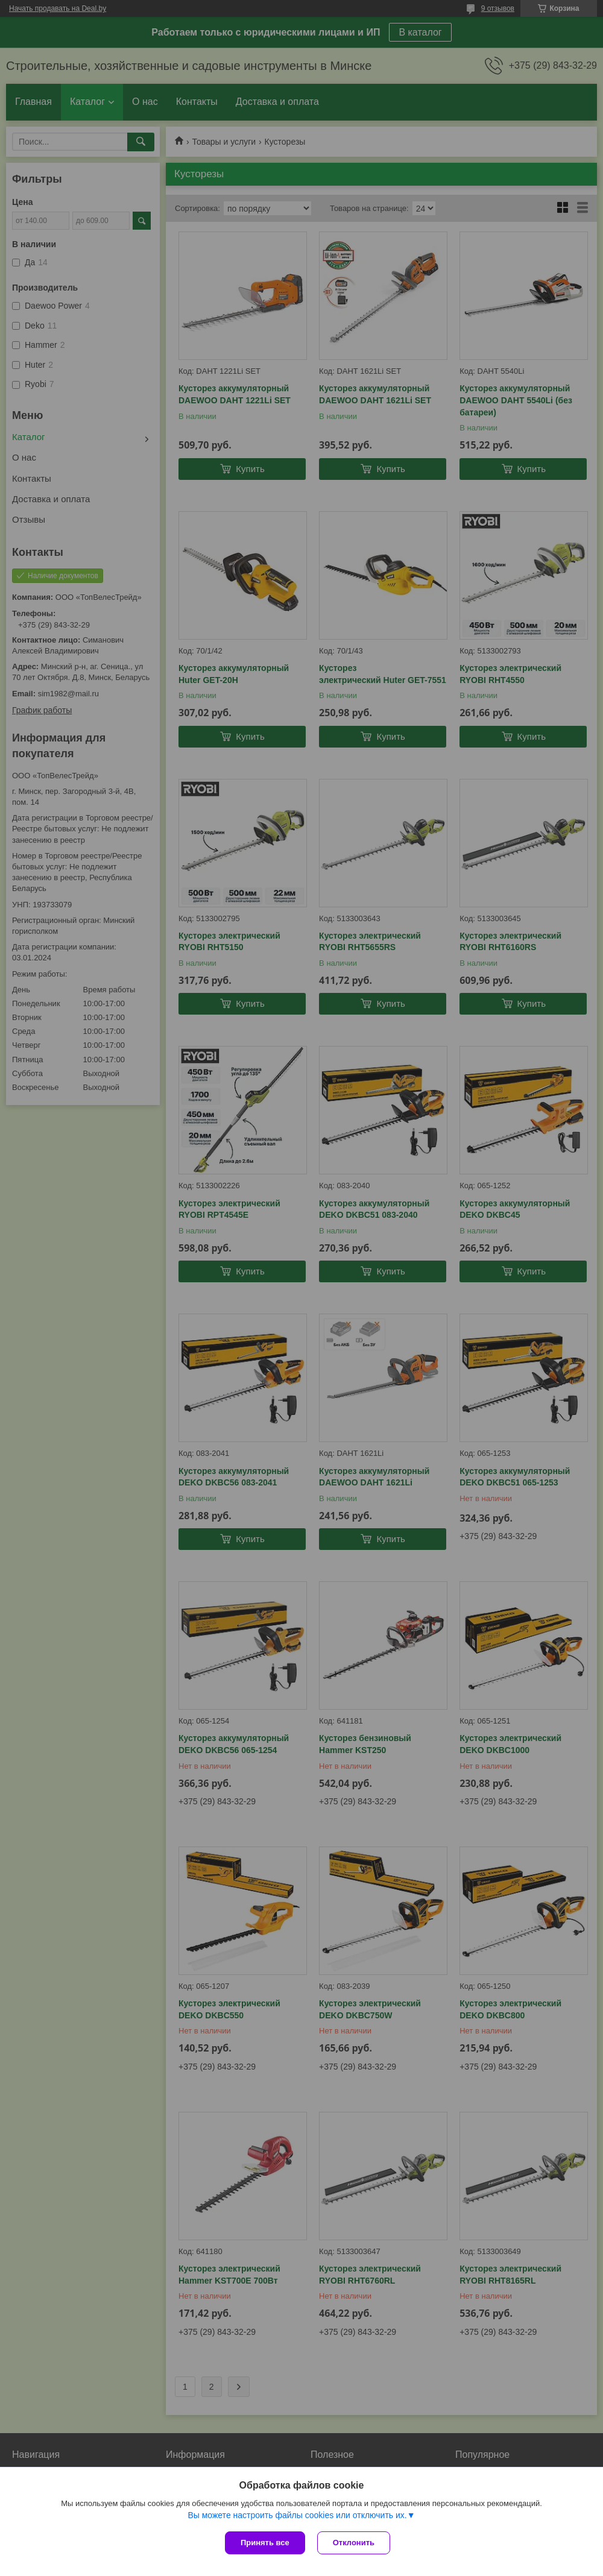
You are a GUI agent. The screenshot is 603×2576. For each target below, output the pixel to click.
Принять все (265, 2542)
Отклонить (353, 2542)
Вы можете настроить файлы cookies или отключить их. (297, 2515)
